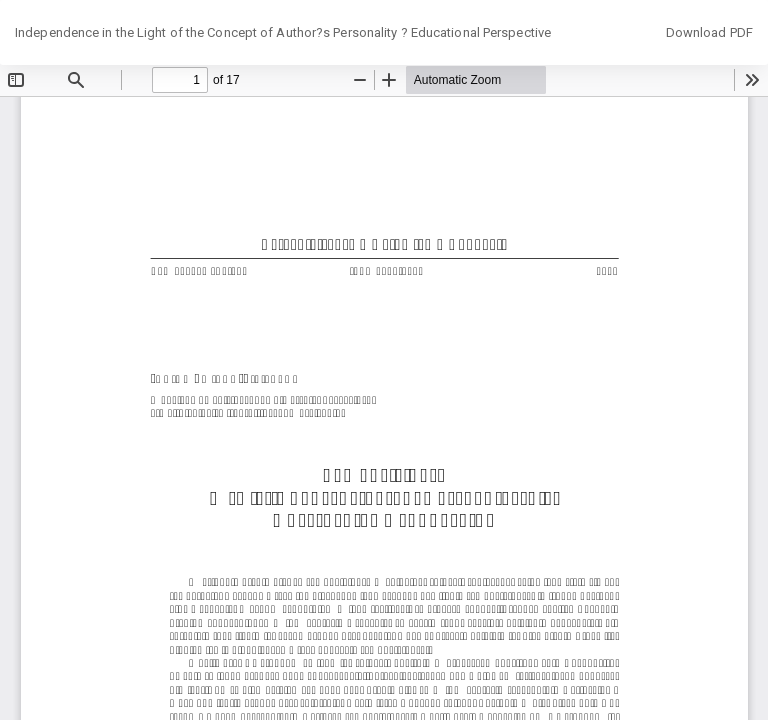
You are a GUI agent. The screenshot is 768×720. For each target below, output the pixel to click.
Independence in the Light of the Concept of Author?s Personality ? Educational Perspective (283, 32)
